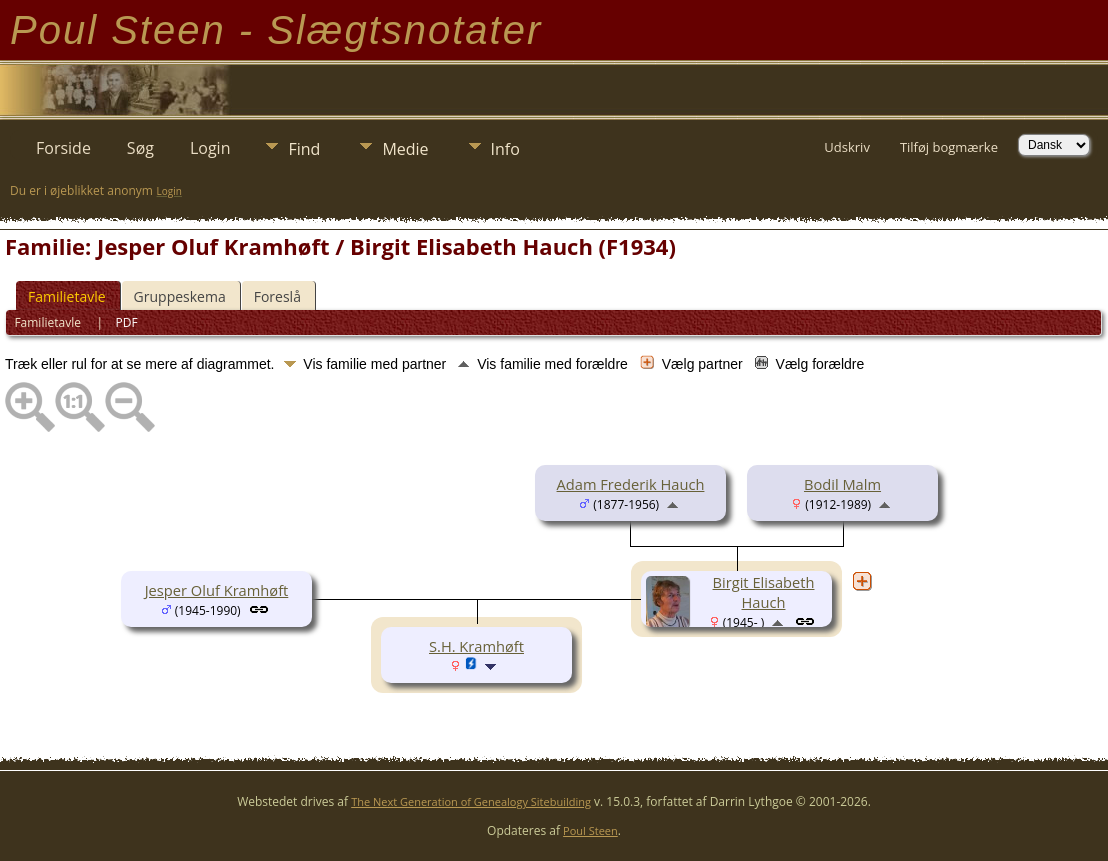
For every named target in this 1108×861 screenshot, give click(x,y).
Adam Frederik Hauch (631, 484)
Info (505, 149)
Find (304, 149)
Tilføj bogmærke (949, 147)
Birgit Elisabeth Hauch (764, 592)
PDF (127, 322)
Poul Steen (590, 830)
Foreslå (277, 296)
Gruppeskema (180, 296)
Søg (140, 148)
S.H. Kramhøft (476, 646)
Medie (405, 149)
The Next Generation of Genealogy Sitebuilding (471, 801)
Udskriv (847, 147)
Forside (63, 148)
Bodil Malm (842, 484)
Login (210, 148)
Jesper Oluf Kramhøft (217, 590)
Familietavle (67, 296)
